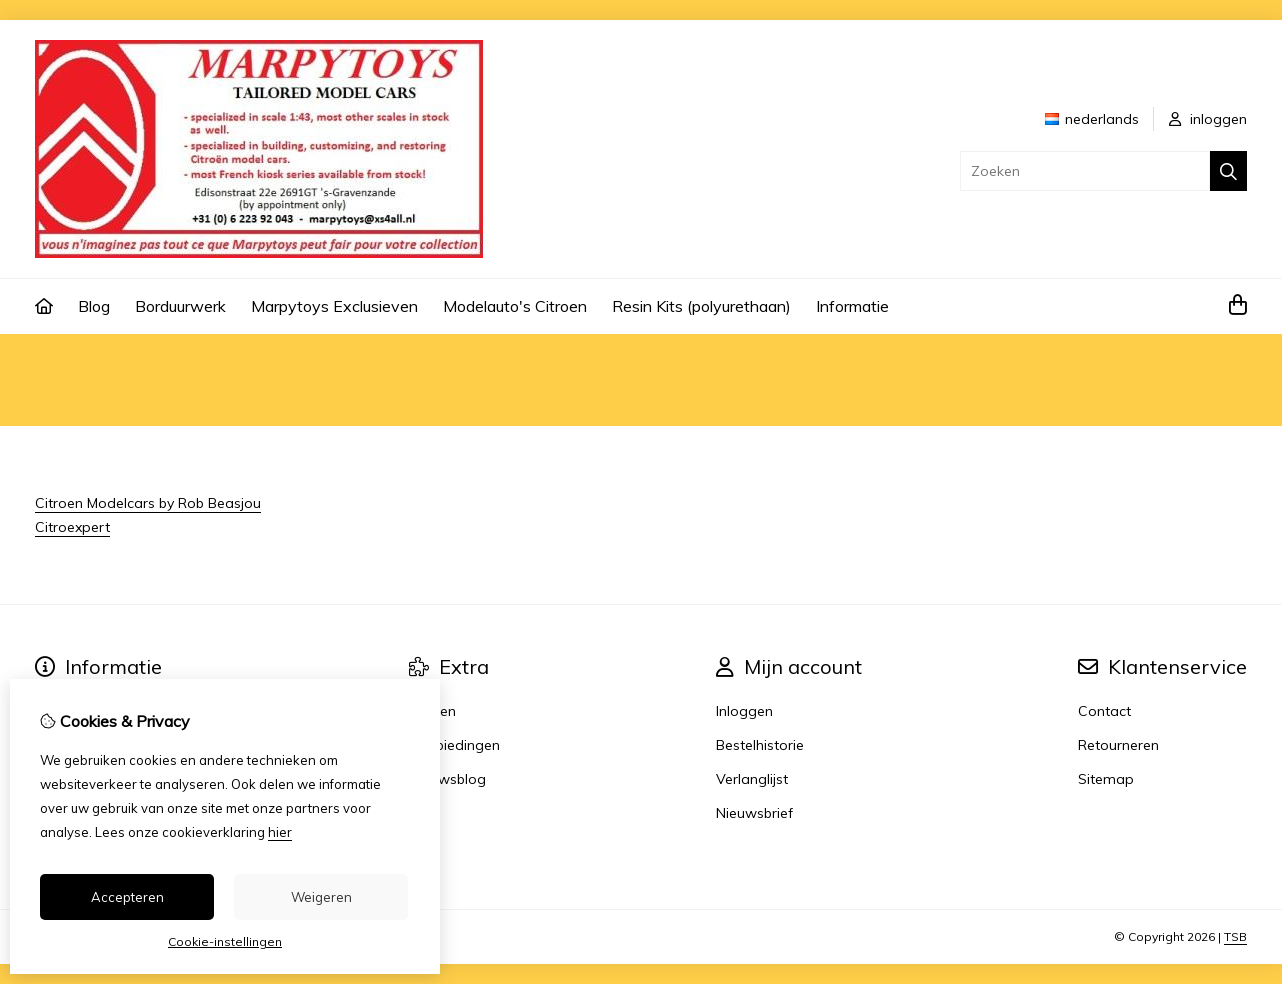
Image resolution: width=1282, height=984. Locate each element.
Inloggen (744, 711)
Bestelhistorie (760, 745)
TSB (1235, 936)
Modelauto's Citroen (515, 306)
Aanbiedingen (454, 745)
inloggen (1208, 119)
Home (55, 361)
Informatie (852, 306)
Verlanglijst (752, 779)
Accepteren (127, 897)
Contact (1104, 711)
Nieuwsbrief (754, 813)
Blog (94, 306)
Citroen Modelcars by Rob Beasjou (148, 503)
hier (280, 832)
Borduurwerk (180, 306)
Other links (126, 361)
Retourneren (1118, 745)
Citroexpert (72, 527)
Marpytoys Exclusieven (334, 306)
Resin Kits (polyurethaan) (701, 306)
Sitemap (1106, 779)
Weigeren (321, 897)
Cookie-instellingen (225, 941)
